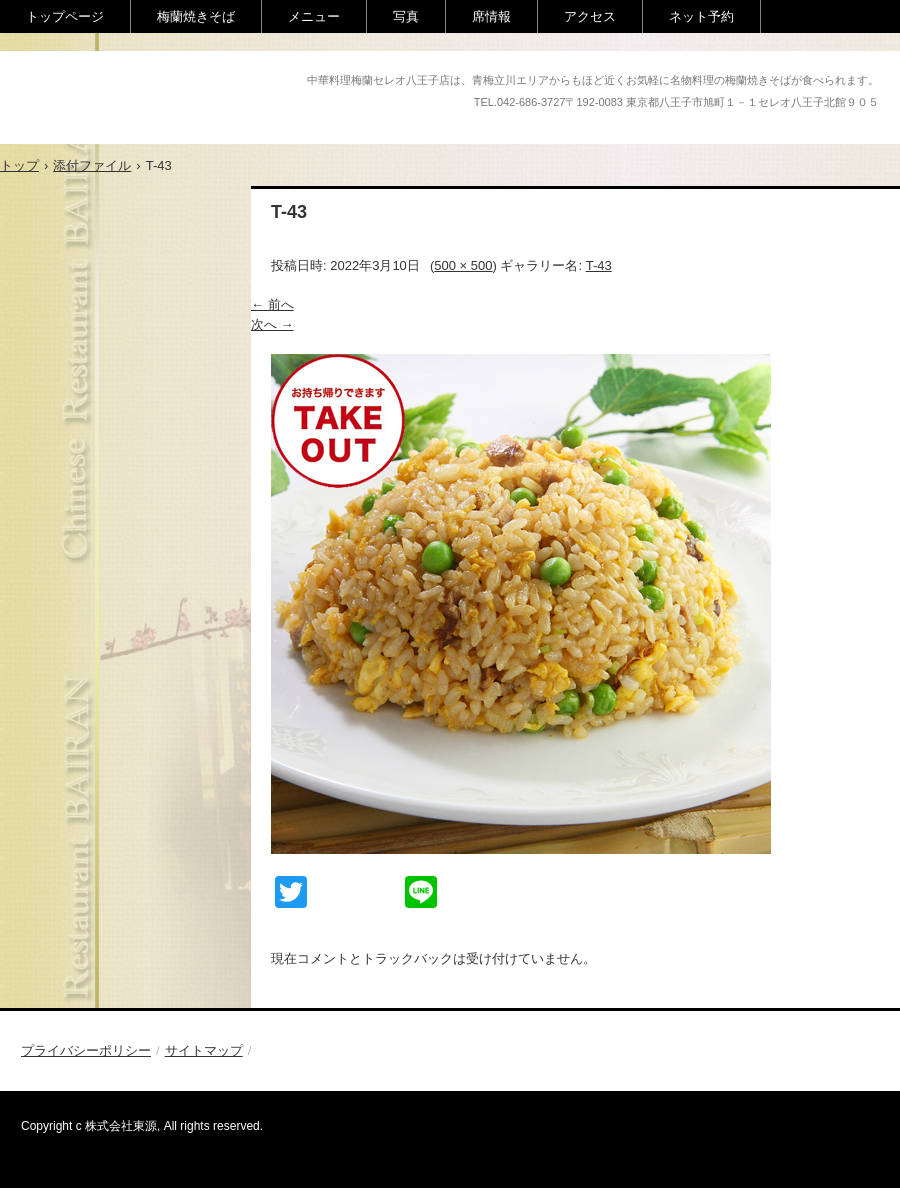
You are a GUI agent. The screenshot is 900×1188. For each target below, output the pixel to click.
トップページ (65, 16)
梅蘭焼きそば (196, 16)
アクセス (590, 16)
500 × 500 (463, 265)
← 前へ (272, 304)
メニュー (314, 16)
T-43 (599, 265)
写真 (406, 16)
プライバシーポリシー (86, 1050)
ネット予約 (701, 16)
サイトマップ (204, 1050)
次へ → (272, 324)
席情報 (491, 16)
